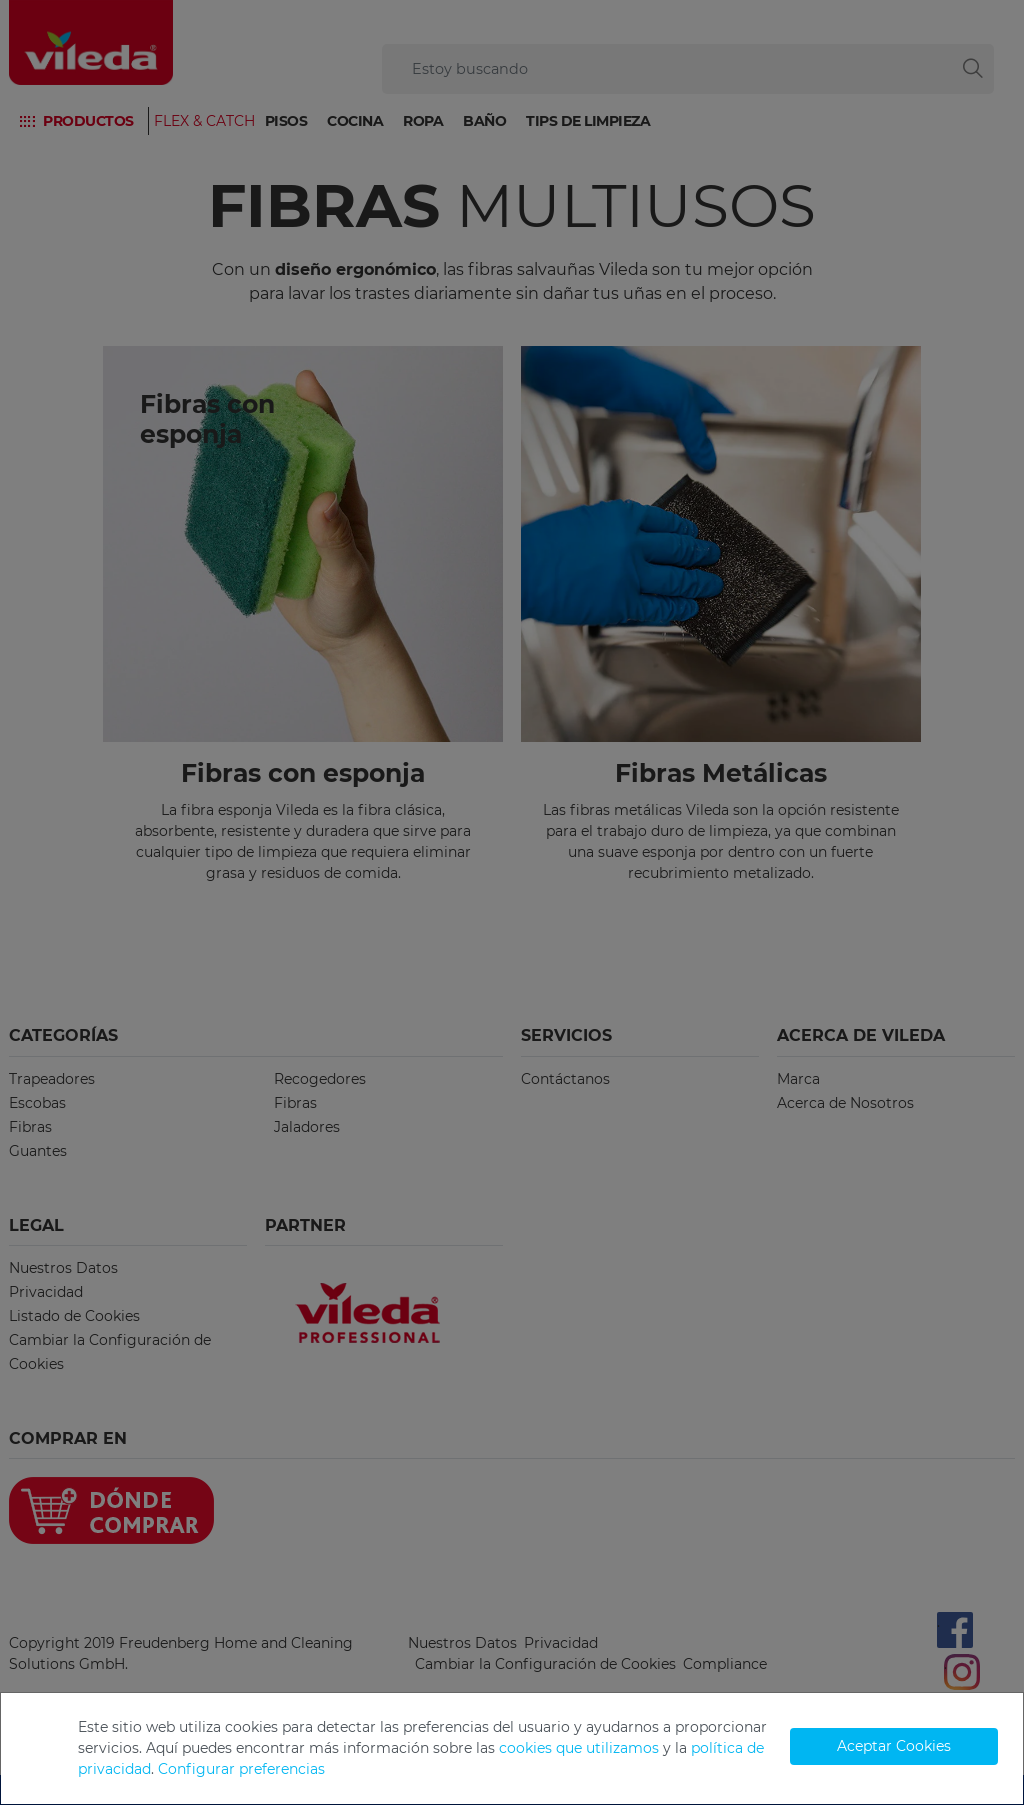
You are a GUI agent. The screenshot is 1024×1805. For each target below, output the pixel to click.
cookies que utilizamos (579, 1748)
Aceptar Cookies (894, 1746)
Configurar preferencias (241, 1769)
